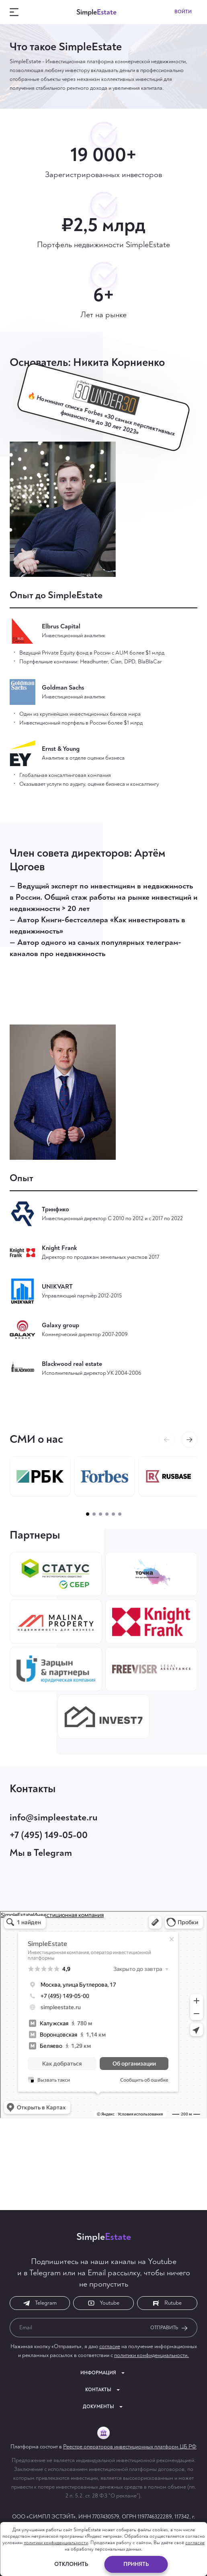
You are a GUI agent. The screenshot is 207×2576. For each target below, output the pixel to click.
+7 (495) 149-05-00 (49, 1835)
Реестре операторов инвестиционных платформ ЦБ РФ (130, 2446)
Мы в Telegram (41, 1853)
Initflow (130, 2555)
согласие (109, 2346)
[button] (189, 1440)
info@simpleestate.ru (54, 1817)
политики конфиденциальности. (151, 2355)
